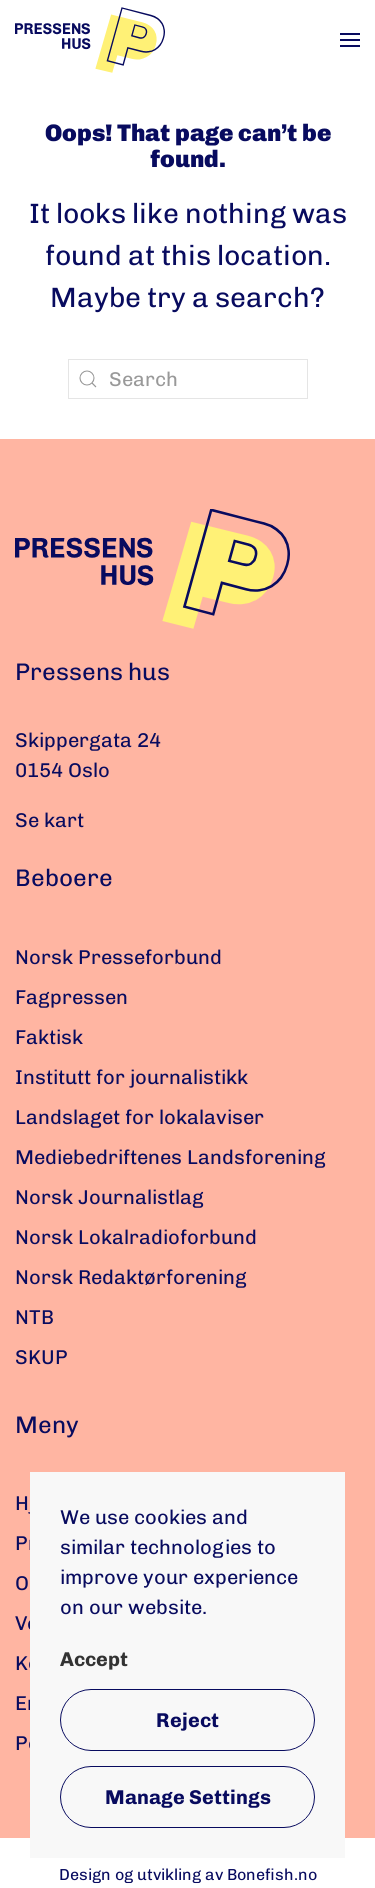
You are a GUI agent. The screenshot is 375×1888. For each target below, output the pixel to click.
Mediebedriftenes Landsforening (170, 1157)
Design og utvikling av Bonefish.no (188, 1874)
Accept (94, 1659)
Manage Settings (188, 1797)
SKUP (41, 1357)
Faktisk (49, 1037)
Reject (187, 1720)
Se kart (49, 820)
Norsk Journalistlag (109, 1197)
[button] (350, 40)
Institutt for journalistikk (131, 1077)
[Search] (188, 379)
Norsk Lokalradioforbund (136, 1237)
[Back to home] (90, 40)
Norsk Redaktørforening (131, 1277)
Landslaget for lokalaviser (139, 1117)
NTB (34, 1317)
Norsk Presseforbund (118, 957)
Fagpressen (71, 997)
